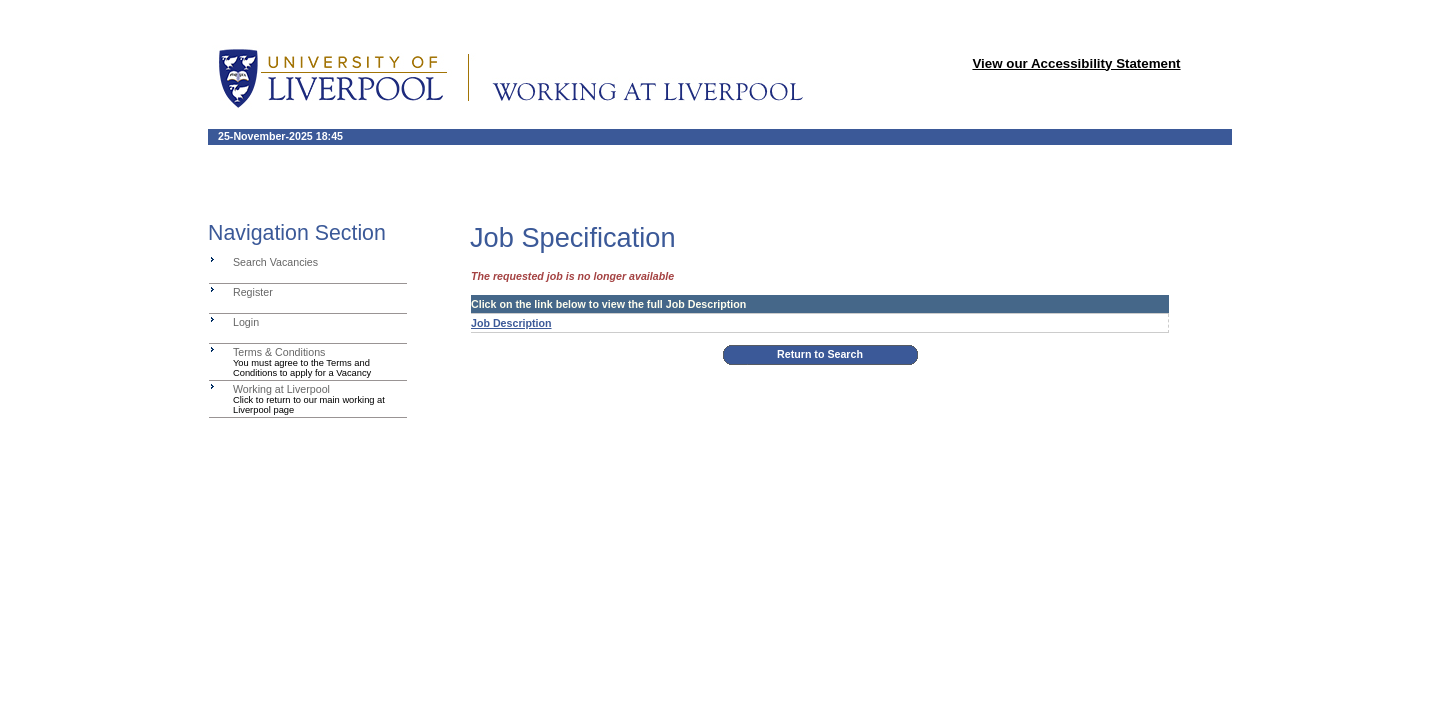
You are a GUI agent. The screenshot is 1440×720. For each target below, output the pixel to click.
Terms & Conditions (279, 352)
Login (246, 322)
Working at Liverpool (281, 389)
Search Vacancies (275, 262)
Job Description (511, 323)
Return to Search (820, 354)
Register (253, 292)
